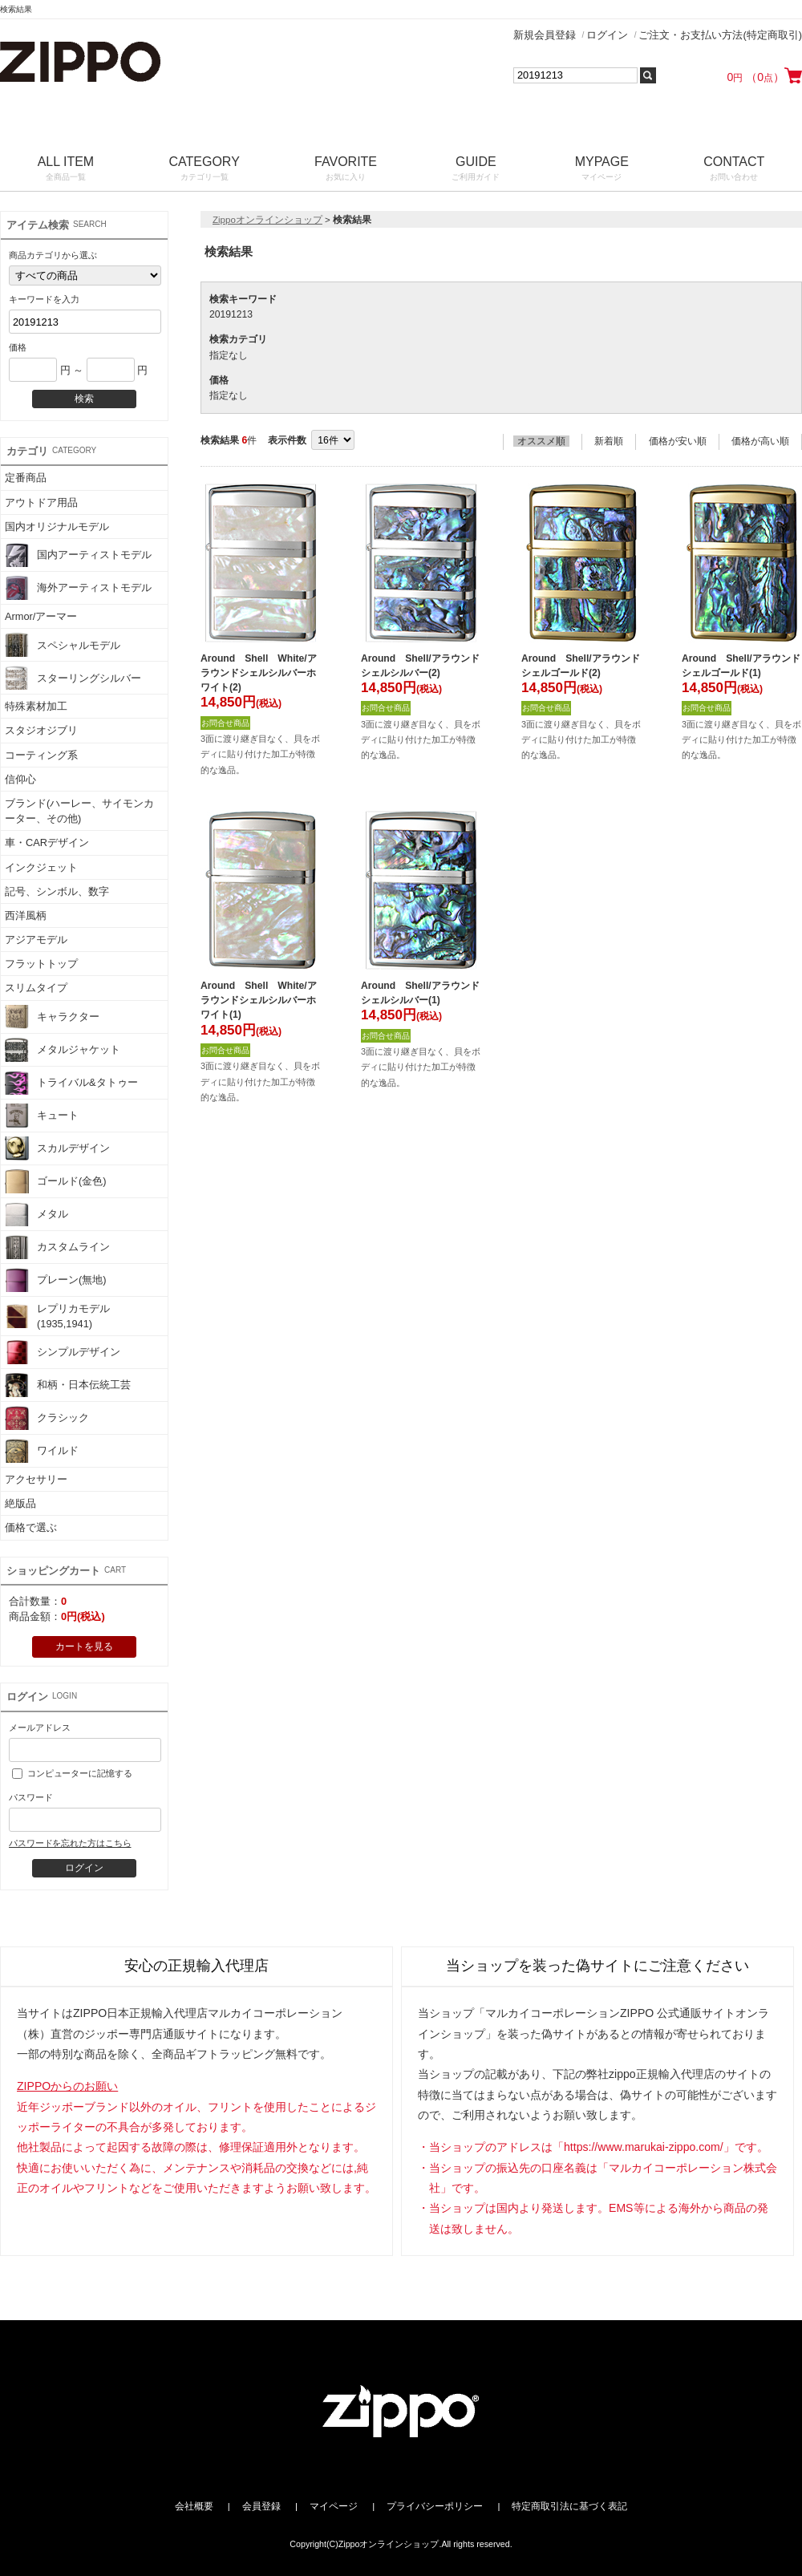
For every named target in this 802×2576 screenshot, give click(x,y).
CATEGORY (204, 169)
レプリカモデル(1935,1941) (57, 1316)
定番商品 (26, 478)
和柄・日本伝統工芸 (68, 1385)
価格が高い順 (760, 441)
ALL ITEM (66, 169)
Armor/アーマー (41, 616)
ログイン (607, 35)
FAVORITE (345, 169)
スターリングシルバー (73, 678)
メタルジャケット (62, 1050)
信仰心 (20, 779)
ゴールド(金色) (56, 1181)
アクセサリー (36, 1479)
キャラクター (52, 1017)
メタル (36, 1214)
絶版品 (20, 1503)
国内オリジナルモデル (57, 526)
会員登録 (261, 2506)
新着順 (608, 441)
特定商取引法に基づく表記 (569, 2506)
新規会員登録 (544, 35)
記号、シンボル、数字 (57, 891)
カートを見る (84, 1646)
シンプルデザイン (62, 1352)
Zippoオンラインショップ (267, 220)
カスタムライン (57, 1247)
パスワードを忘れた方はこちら (70, 1843)
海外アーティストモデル (78, 588)
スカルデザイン (57, 1148)
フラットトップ (41, 964)
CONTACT (734, 169)
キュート (42, 1116)
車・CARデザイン (47, 842)
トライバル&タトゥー (71, 1083)
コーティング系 (41, 755)
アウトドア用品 (41, 502)
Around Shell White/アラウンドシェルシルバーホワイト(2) (258, 673)
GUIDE (476, 169)
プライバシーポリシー (435, 2506)
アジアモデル (36, 940)
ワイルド (42, 1451)
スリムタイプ (36, 988)
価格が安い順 (678, 441)
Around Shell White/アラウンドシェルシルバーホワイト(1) (258, 1000)
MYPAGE (601, 169)
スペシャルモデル (62, 645)
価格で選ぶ (31, 1527)
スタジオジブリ (41, 730)
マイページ (334, 2506)
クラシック (47, 1418)
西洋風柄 (26, 915)
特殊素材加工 (36, 706)
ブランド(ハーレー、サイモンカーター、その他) (79, 810)
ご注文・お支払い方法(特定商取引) (720, 35)
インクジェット (41, 867)
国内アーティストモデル (78, 555)
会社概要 (194, 2506)
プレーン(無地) (56, 1280)
